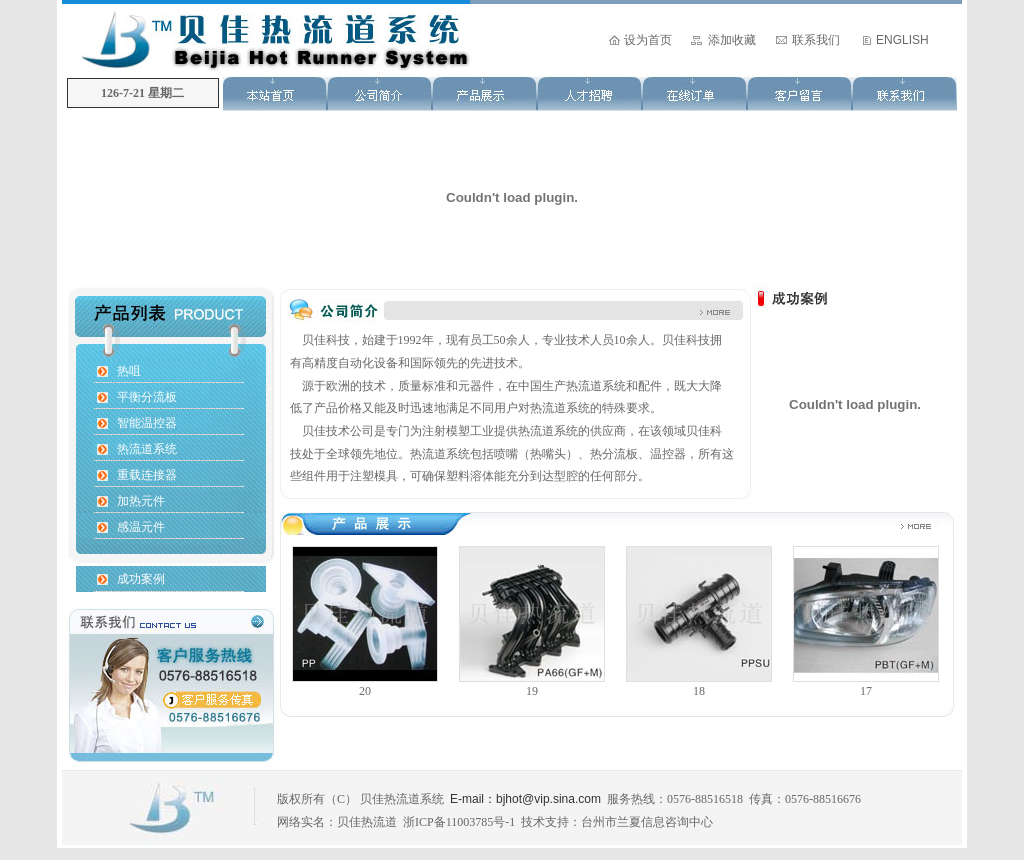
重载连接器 (147, 475)
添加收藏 (732, 40)
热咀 (129, 371)
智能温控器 (147, 423)
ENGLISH (902, 40)
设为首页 (648, 40)
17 (866, 691)
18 (699, 691)
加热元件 (141, 501)
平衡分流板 (147, 397)
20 (365, 691)
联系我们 (816, 40)
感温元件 (141, 527)
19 (532, 691)
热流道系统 (147, 449)
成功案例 (141, 579)
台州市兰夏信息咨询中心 (647, 822)
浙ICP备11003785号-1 (459, 822)
